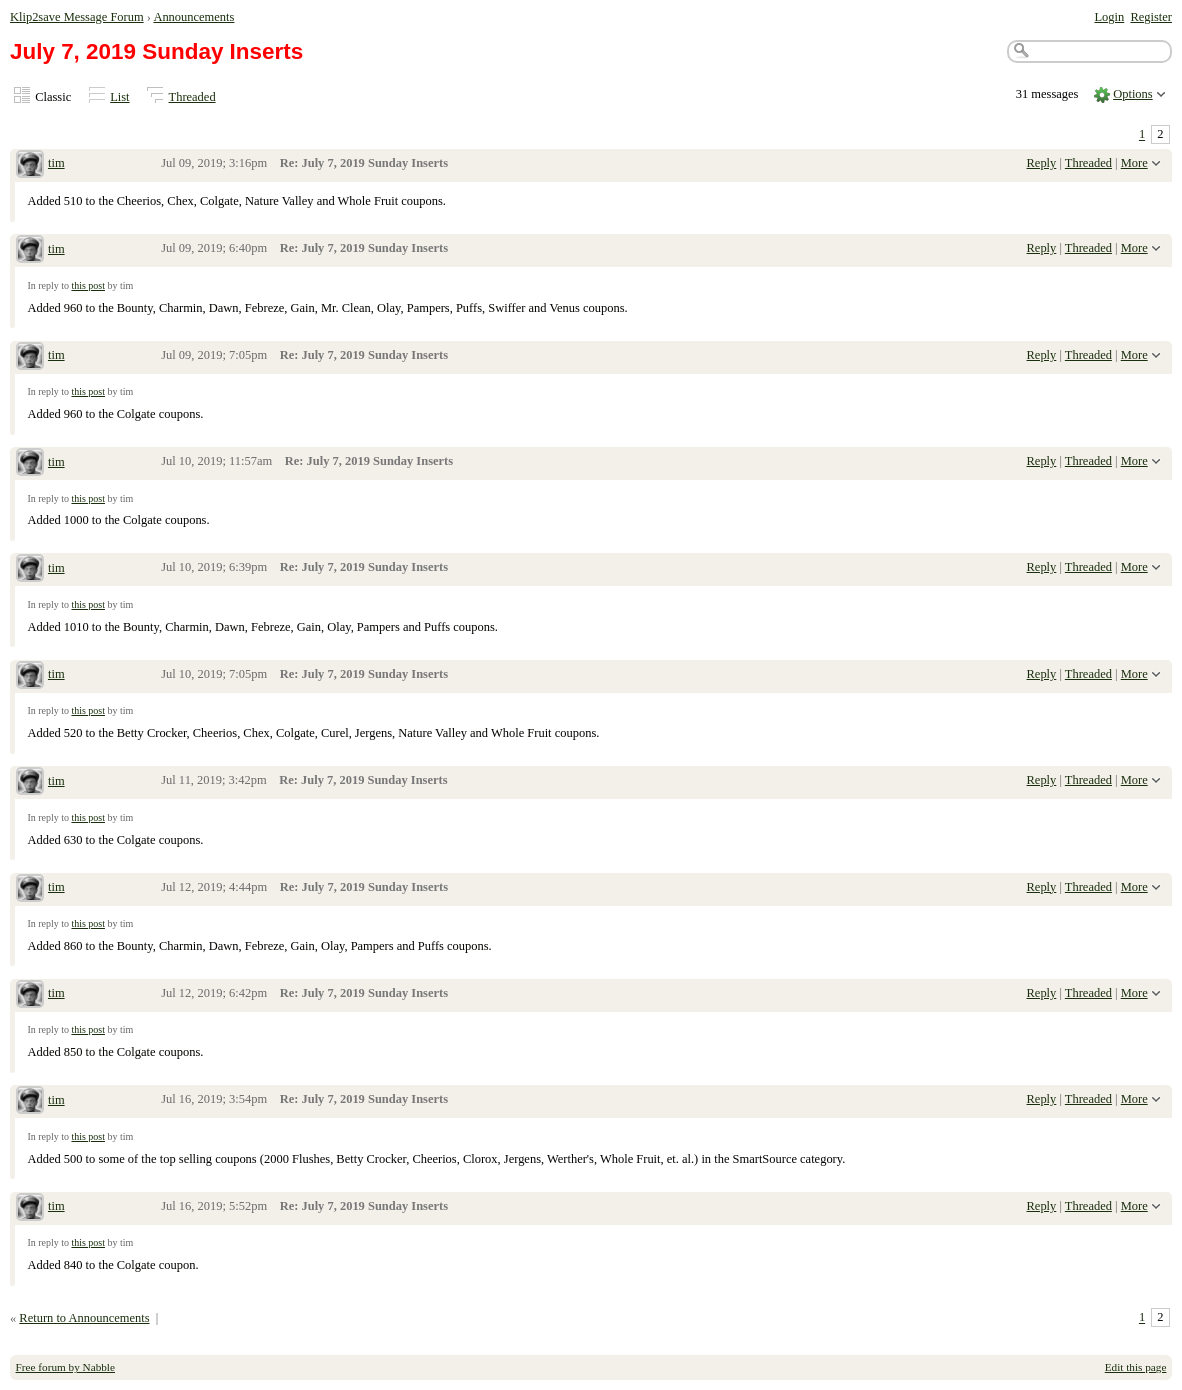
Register (1151, 17)
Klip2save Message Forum (77, 17)
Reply (1042, 163)
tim (56, 163)
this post (88, 285)
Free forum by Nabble (65, 1367)
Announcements (193, 17)
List (119, 97)
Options (1133, 94)
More (1134, 163)
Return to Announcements (84, 1318)
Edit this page (1136, 1367)
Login (1109, 17)
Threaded (192, 97)
